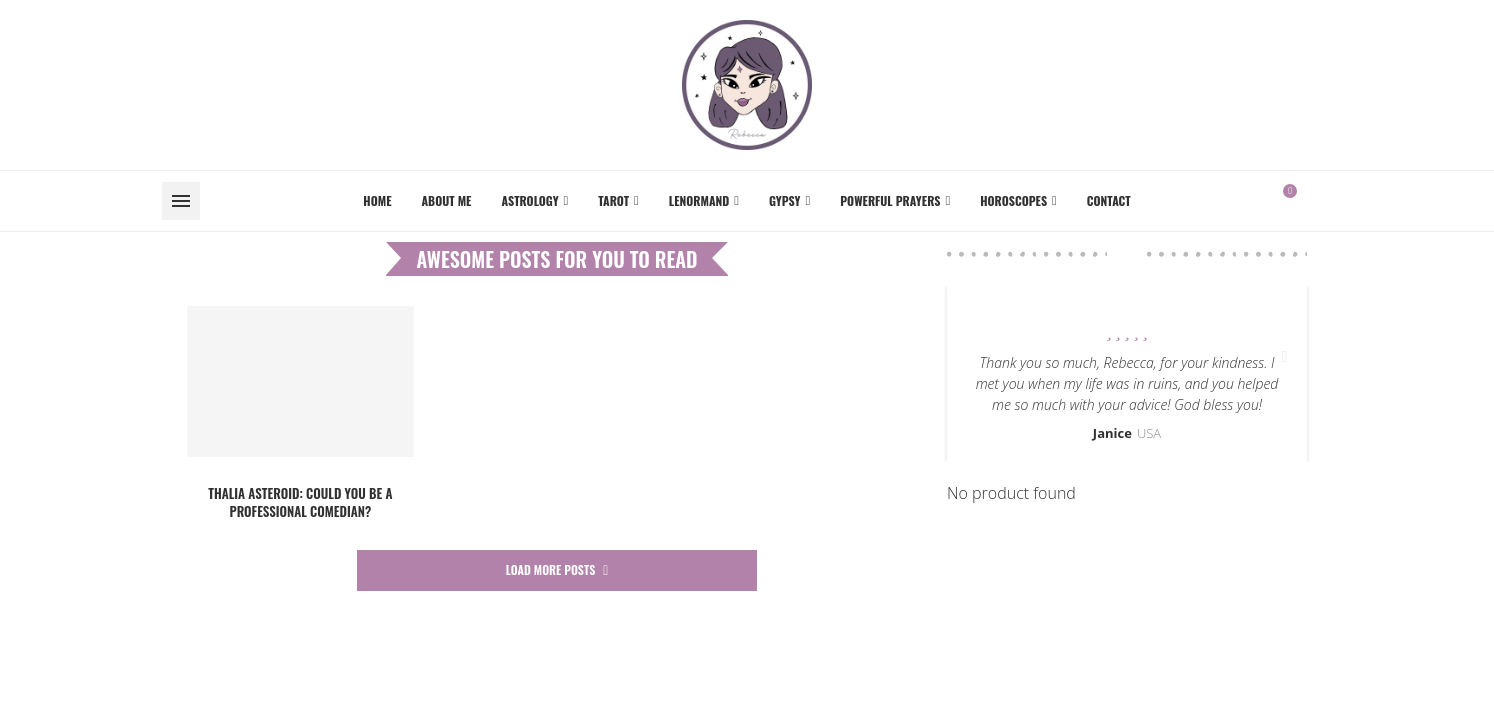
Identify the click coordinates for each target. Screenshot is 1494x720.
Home (377, 200)
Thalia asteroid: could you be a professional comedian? (300, 502)
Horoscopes (1013, 200)
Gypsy (784, 200)
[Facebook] (1319, 201)
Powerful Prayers (890, 200)
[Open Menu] (181, 201)
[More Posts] (557, 570)
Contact (1109, 200)
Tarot (613, 200)
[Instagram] (1331, 201)
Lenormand (699, 200)
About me (447, 200)
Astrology (529, 200)
